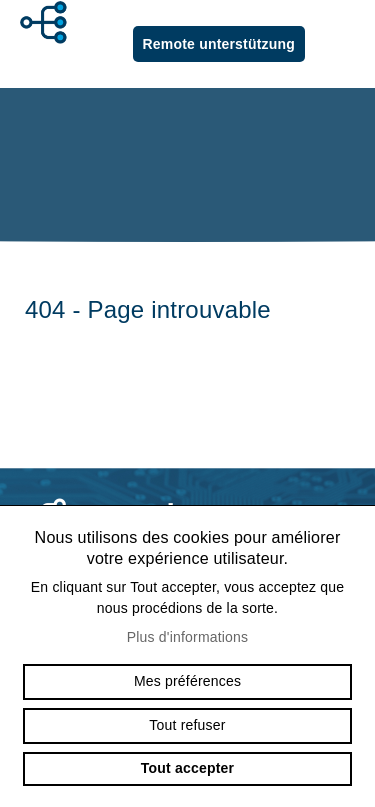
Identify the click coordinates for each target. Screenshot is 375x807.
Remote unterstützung (219, 44)
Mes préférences (187, 681)
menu (345, 44)
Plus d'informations (188, 637)
